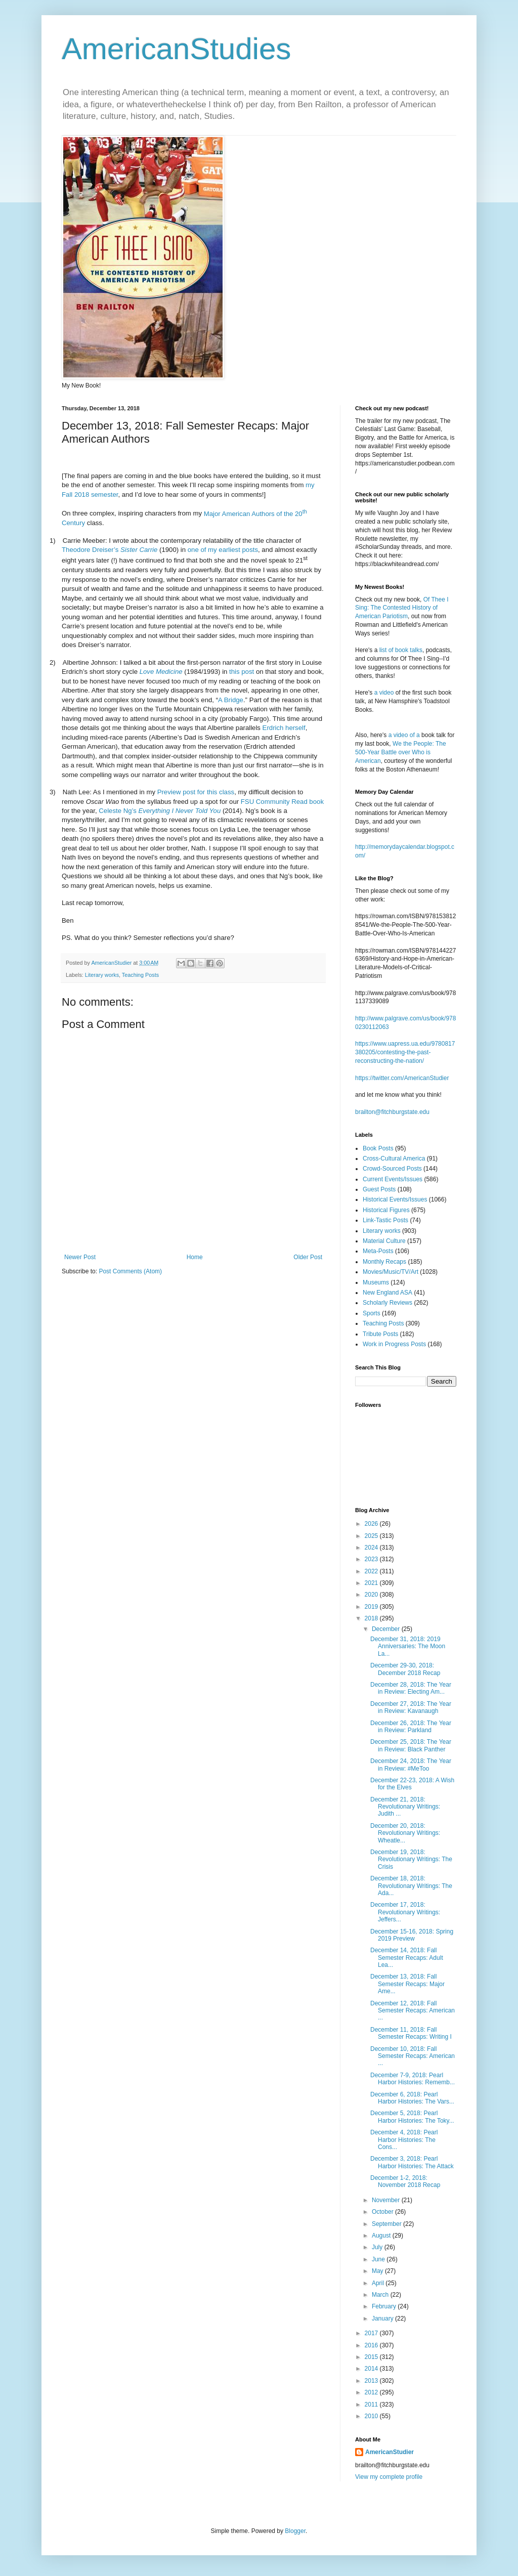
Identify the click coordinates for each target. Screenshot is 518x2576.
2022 (372, 1571)
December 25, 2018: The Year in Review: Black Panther (410, 1745)
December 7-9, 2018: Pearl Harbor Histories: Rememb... (412, 2079)
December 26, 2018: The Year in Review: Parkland (410, 1727)
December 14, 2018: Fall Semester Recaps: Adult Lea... (406, 1957)
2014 (372, 2368)
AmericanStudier (389, 2452)
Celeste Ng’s (160, 810)
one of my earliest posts (223, 549)
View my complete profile (388, 2476)
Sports (371, 1313)
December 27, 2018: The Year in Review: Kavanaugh (410, 1707)
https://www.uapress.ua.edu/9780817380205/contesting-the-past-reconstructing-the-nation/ (405, 1052)
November (387, 2200)
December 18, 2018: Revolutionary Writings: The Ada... (411, 1886)
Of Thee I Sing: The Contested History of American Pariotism (402, 608)
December (387, 1629)
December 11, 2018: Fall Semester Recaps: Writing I (411, 2033)
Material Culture (384, 1240)
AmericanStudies (176, 49)
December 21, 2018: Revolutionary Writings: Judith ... (405, 1807)
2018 (372, 1618)
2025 (372, 1535)
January (383, 2318)
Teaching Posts (140, 975)
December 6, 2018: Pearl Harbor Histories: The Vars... (412, 2098)
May (378, 2270)
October (383, 2211)
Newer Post (80, 1257)
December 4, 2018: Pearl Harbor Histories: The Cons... (404, 2140)
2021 (372, 1582)
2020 (372, 1594)
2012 (372, 2392)
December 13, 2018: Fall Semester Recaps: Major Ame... (407, 1984)
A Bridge (230, 700)
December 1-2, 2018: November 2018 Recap (405, 2181)
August (382, 2235)
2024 (372, 1547)
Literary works (102, 975)
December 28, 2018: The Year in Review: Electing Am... (410, 1688)
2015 (372, 2356)
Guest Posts (379, 1189)
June (379, 2259)
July (378, 2247)
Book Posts (378, 1148)
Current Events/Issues (392, 1179)
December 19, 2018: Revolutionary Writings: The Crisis (411, 1859)
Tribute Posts (380, 1334)
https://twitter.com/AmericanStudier (402, 1078)
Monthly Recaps (384, 1261)
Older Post (307, 1257)
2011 (372, 2404)
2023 (372, 1559)
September (387, 2223)
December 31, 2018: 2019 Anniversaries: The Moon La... (407, 1646)
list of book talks (400, 650)
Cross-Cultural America (394, 1158)
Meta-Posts (378, 1251)
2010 (372, 2416)
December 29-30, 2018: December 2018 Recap (405, 1669)
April (378, 2283)
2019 (372, 1606)
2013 (372, 2380)
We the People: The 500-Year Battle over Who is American (400, 752)
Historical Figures (386, 1210)
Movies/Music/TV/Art (390, 1271)
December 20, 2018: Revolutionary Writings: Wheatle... (405, 1833)
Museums (376, 1282)
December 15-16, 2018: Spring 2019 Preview (411, 1935)
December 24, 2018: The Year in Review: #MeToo (410, 1764)
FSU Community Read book (282, 801)
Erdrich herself (284, 728)
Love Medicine (161, 671)
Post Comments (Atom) (130, 1271)
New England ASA (387, 1292)
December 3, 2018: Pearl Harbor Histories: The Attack (412, 2162)
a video (384, 692)
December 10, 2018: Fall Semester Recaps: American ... (412, 2056)
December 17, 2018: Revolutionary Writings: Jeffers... (405, 1912)
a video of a (404, 735)
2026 (372, 1523)
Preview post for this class (195, 792)
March (381, 2294)
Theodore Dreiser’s (109, 549)
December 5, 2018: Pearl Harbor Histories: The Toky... (412, 2117)
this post (241, 671)
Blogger (295, 2531)
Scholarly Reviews (387, 1302)
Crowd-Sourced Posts (392, 1168)
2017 (372, 2333)
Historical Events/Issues (395, 1199)
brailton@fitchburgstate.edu (392, 1111)
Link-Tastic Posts (385, 1220)
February (385, 2306)
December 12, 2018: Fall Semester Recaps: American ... (412, 2011)
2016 (372, 2345)
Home (195, 1257)
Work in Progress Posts (394, 1344)
